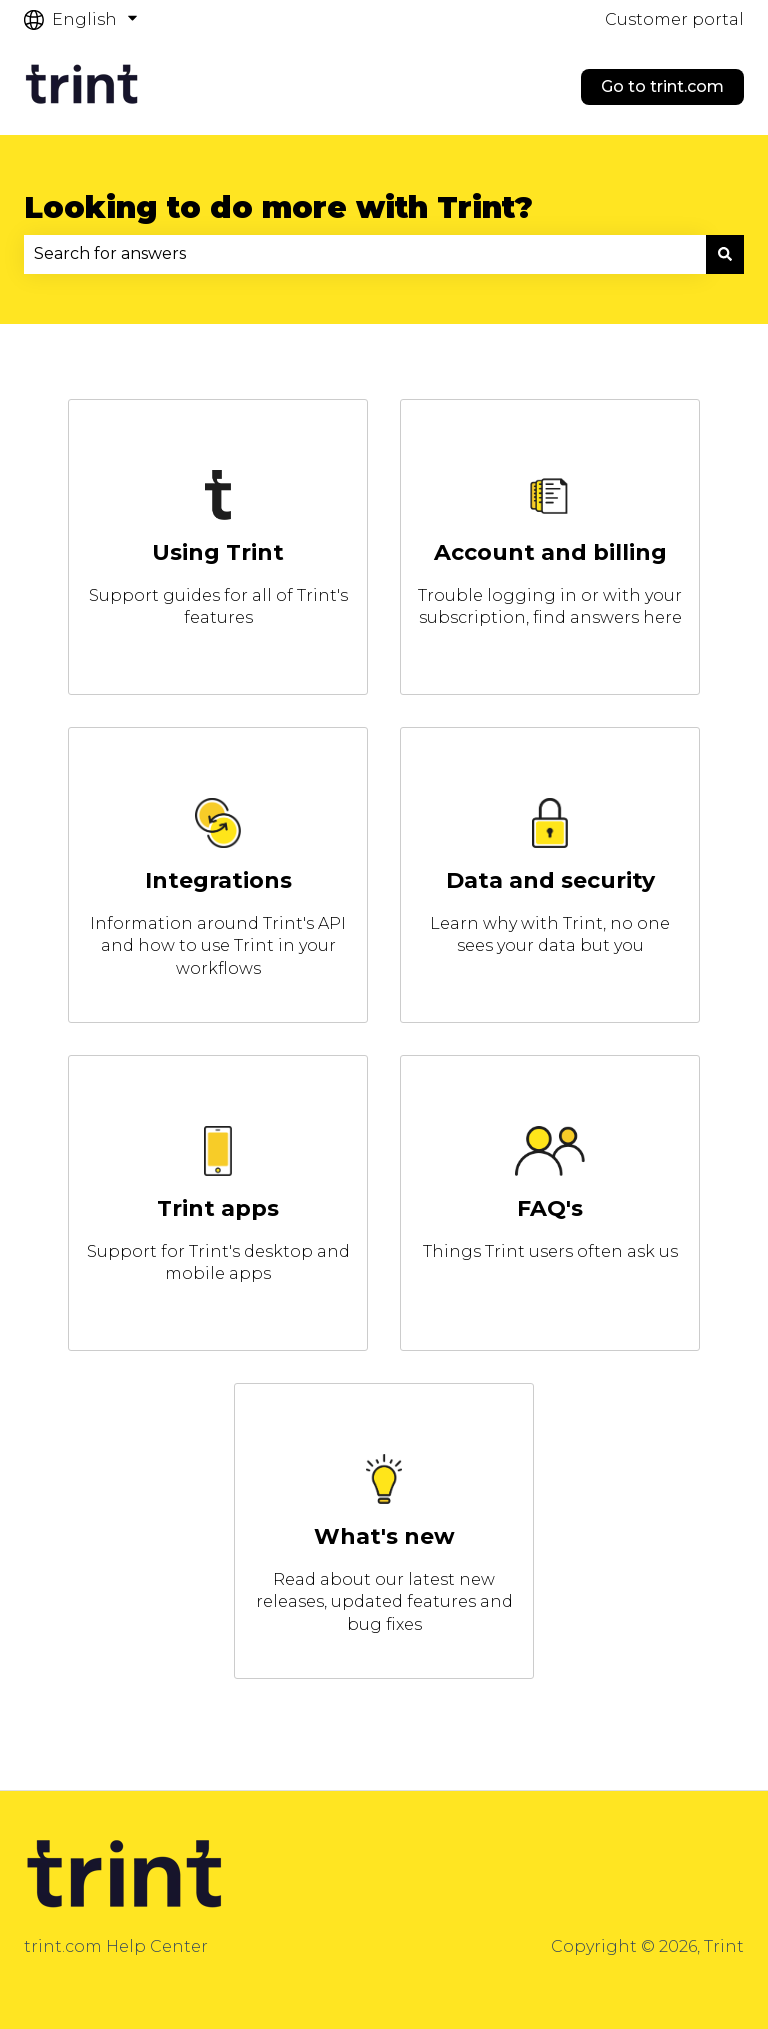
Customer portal (674, 19)
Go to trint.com (662, 86)
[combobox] (365, 254)
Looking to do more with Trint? (278, 207)
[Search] (725, 254)
